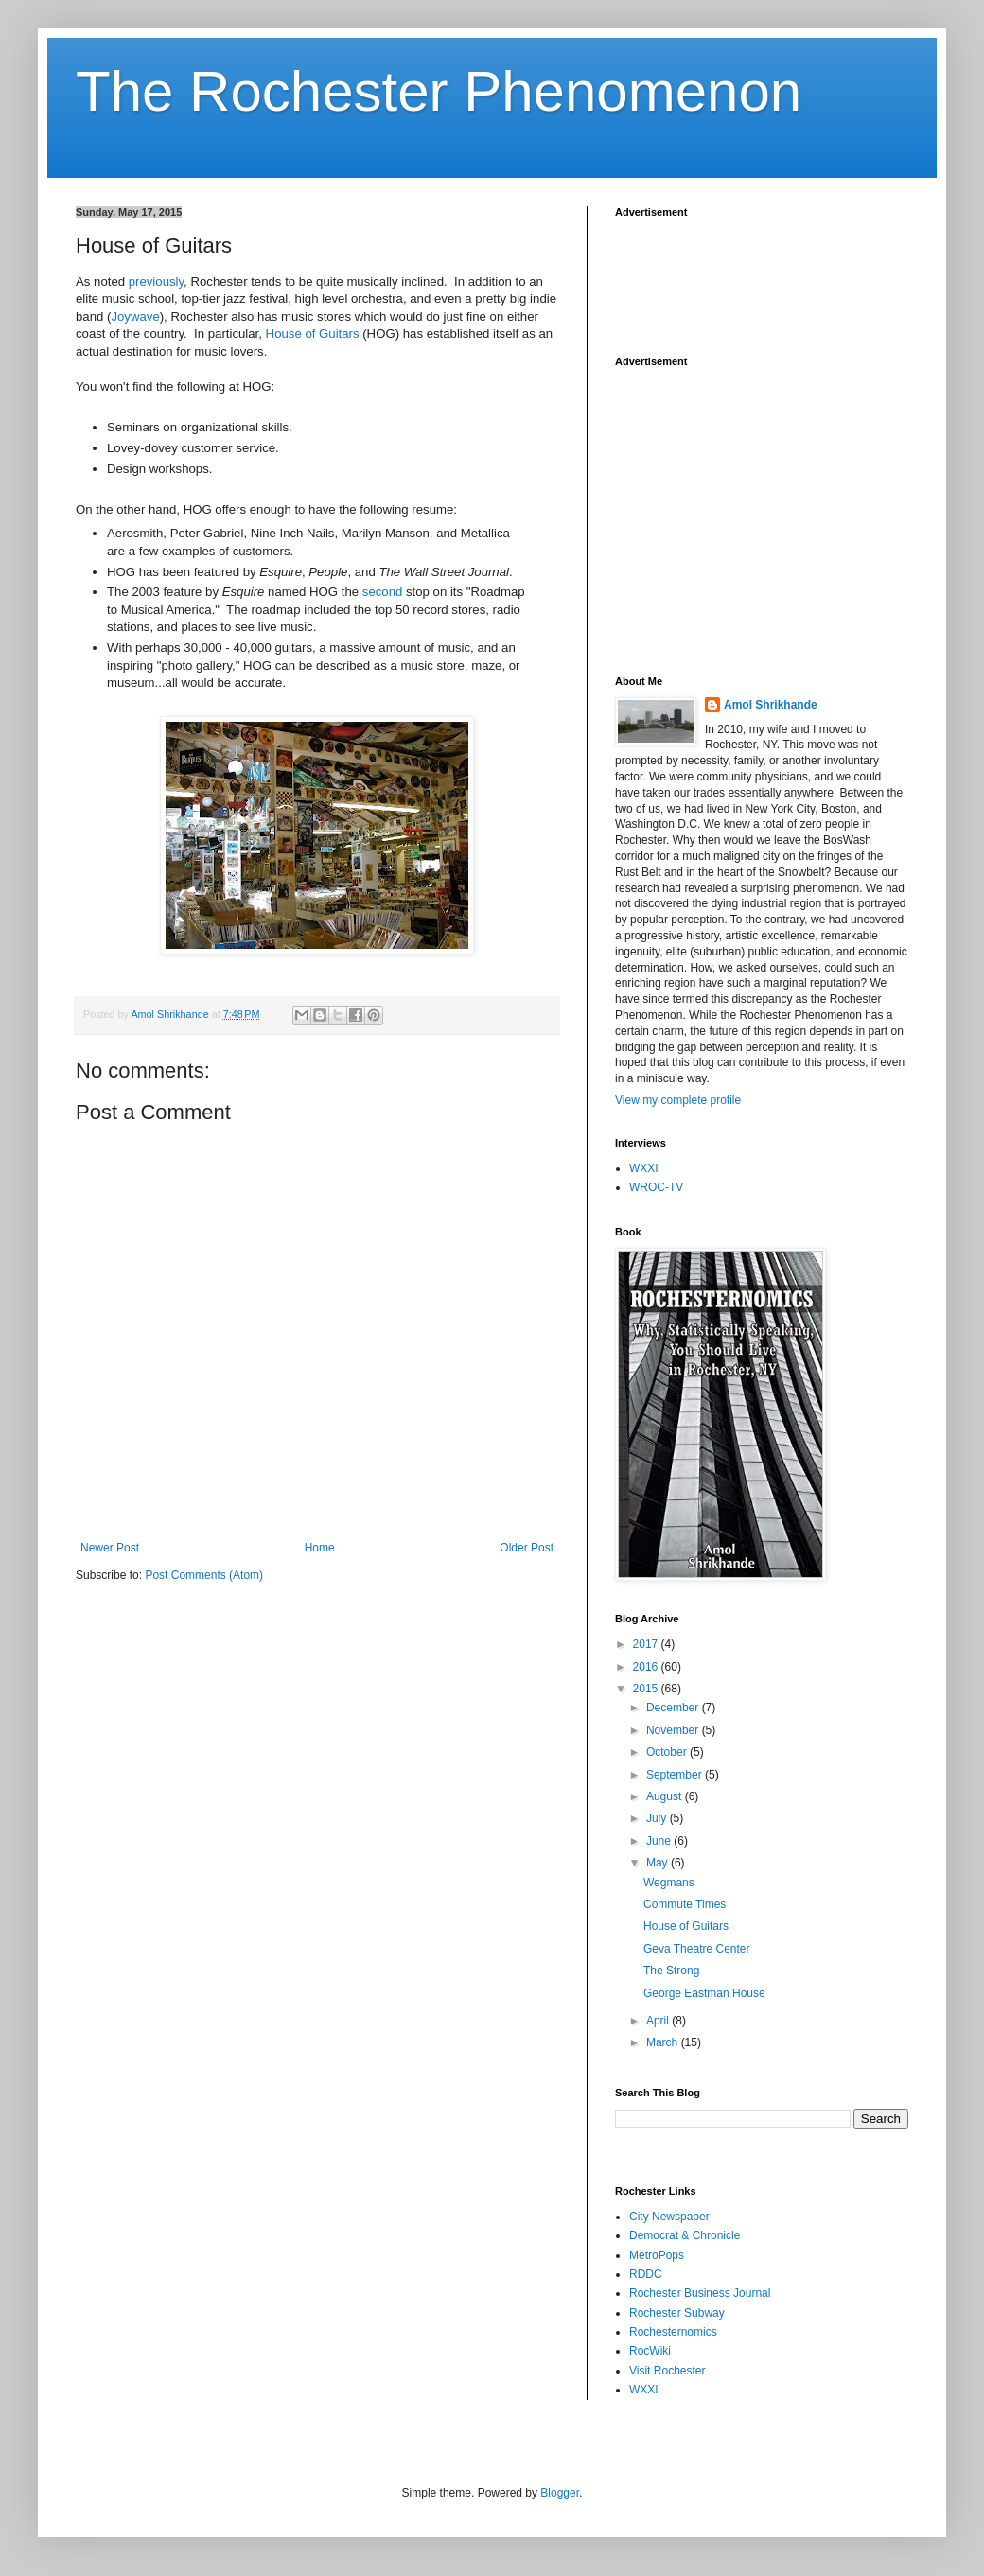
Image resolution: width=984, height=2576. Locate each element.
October (668, 1752)
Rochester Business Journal (699, 2293)
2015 (647, 1688)
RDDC (645, 2274)
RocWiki (650, 2350)
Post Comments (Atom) (204, 1575)
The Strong (671, 1970)
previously (156, 281)
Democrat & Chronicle (684, 2235)
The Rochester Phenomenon (438, 91)
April (659, 2020)
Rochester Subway (677, 2313)
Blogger (559, 2492)
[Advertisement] (766, 275)
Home (320, 1547)
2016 (647, 1667)
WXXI (644, 1168)
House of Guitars (313, 333)
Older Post (527, 1547)
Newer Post (109, 1547)
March (663, 2042)
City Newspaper (669, 2216)
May (658, 1862)
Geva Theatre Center (696, 1948)
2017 (647, 1644)
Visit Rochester (667, 2370)
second (382, 592)
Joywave (135, 316)
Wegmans (668, 1882)
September (675, 1774)
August (665, 1796)
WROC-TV (656, 1187)
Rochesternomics (673, 2332)
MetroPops (656, 2255)
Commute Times (684, 1904)
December (674, 1707)
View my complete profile (678, 1100)
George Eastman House (704, 1993)
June (660, 1841)
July (658, 1818)
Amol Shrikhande (770, 704)
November (674, 1730)
